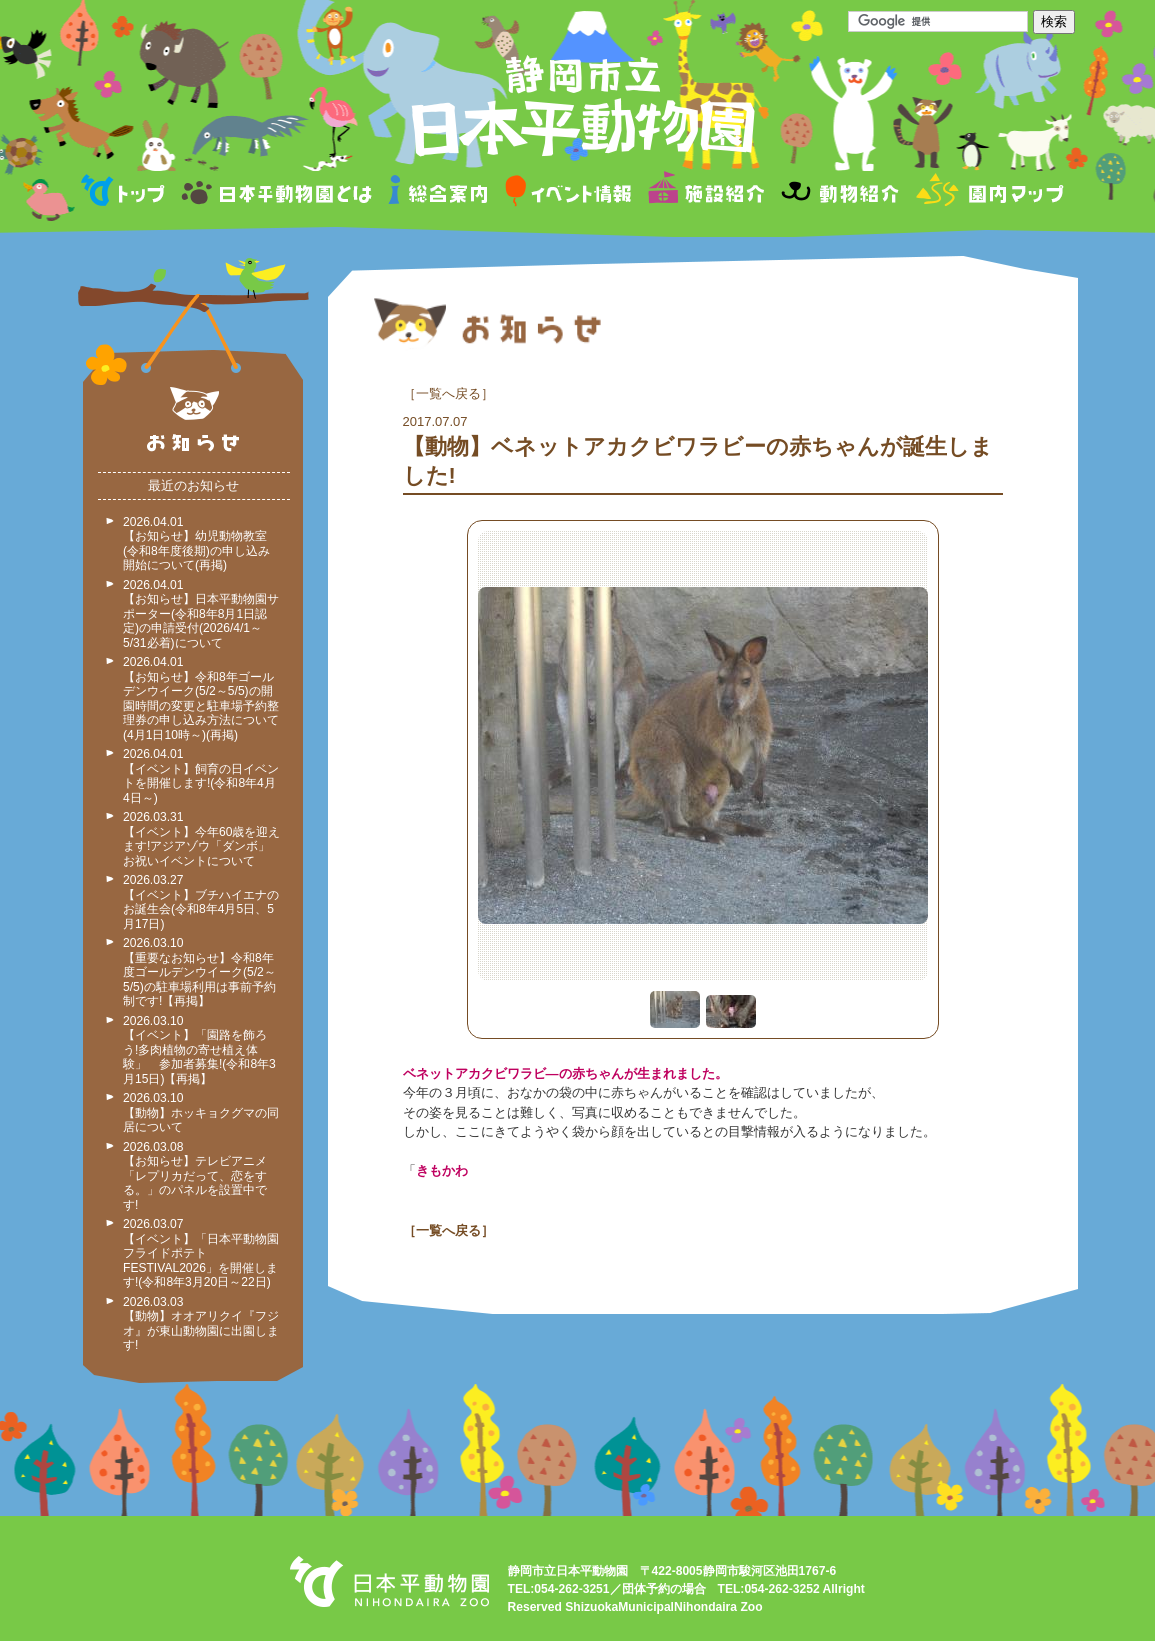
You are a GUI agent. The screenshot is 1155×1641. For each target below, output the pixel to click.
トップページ (126, 193)
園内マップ (987, 193)
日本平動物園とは (278, 193)
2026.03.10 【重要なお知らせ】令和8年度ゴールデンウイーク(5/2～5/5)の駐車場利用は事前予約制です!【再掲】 (199, 972)
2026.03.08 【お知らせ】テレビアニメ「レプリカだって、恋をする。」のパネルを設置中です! (195, 1176)
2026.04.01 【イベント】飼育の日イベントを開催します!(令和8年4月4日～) (201, 776)
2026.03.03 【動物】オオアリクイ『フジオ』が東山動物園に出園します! (201, 1324)
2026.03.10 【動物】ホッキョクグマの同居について (201, 1112)
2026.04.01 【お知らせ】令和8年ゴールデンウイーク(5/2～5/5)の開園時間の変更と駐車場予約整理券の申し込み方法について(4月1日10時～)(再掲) (201, 698)
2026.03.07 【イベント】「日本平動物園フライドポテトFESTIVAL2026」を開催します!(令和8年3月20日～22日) (201, 1253)
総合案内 (439, 193)
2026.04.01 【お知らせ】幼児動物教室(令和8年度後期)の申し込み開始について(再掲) (196, 544)
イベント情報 (568, 193)
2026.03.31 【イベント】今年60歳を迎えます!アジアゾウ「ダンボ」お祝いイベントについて (201, 839)
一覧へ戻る (448, 393)
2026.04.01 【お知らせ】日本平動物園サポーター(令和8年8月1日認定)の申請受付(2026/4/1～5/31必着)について (201, 614)
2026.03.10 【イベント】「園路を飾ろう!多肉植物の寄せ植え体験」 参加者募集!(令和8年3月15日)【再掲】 (199, 1050)
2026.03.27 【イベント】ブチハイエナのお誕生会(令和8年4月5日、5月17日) (201, 902)
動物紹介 (839, 193)
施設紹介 (706, 193)
